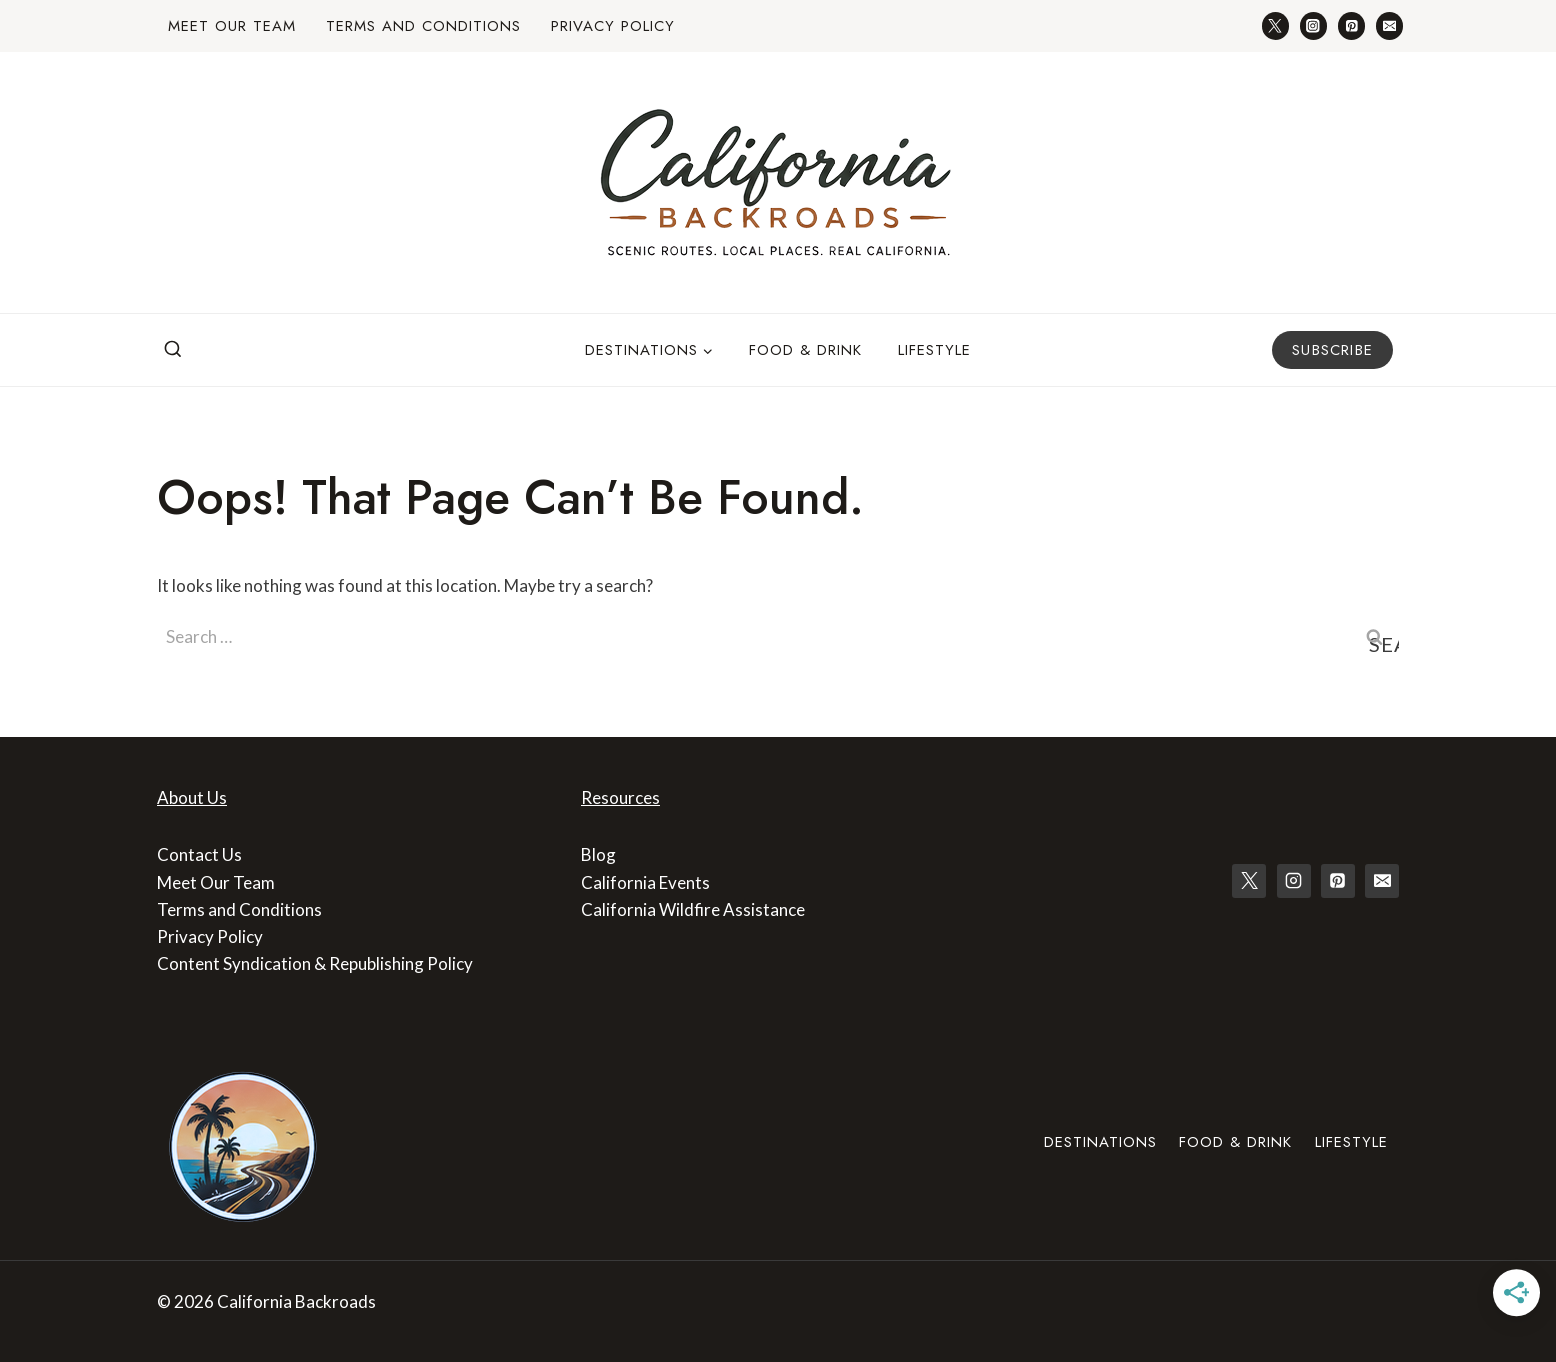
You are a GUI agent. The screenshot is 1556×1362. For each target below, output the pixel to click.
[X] (1249, 881)
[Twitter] (1275, 25)
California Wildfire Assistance (693, 909)
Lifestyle (934, 350)
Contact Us (199, 854)
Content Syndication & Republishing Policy (315, 963)
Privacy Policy (613, 26)
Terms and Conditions (423, 26)
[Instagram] (1313, 25)
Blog (598, 854)
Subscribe (1332, 350)
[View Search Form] (173, 350)
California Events (645, 882)
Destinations (1100, 1142)
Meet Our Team (232, 26)
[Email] (1389, 25)
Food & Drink (805, 350)
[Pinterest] (1351, 25)
